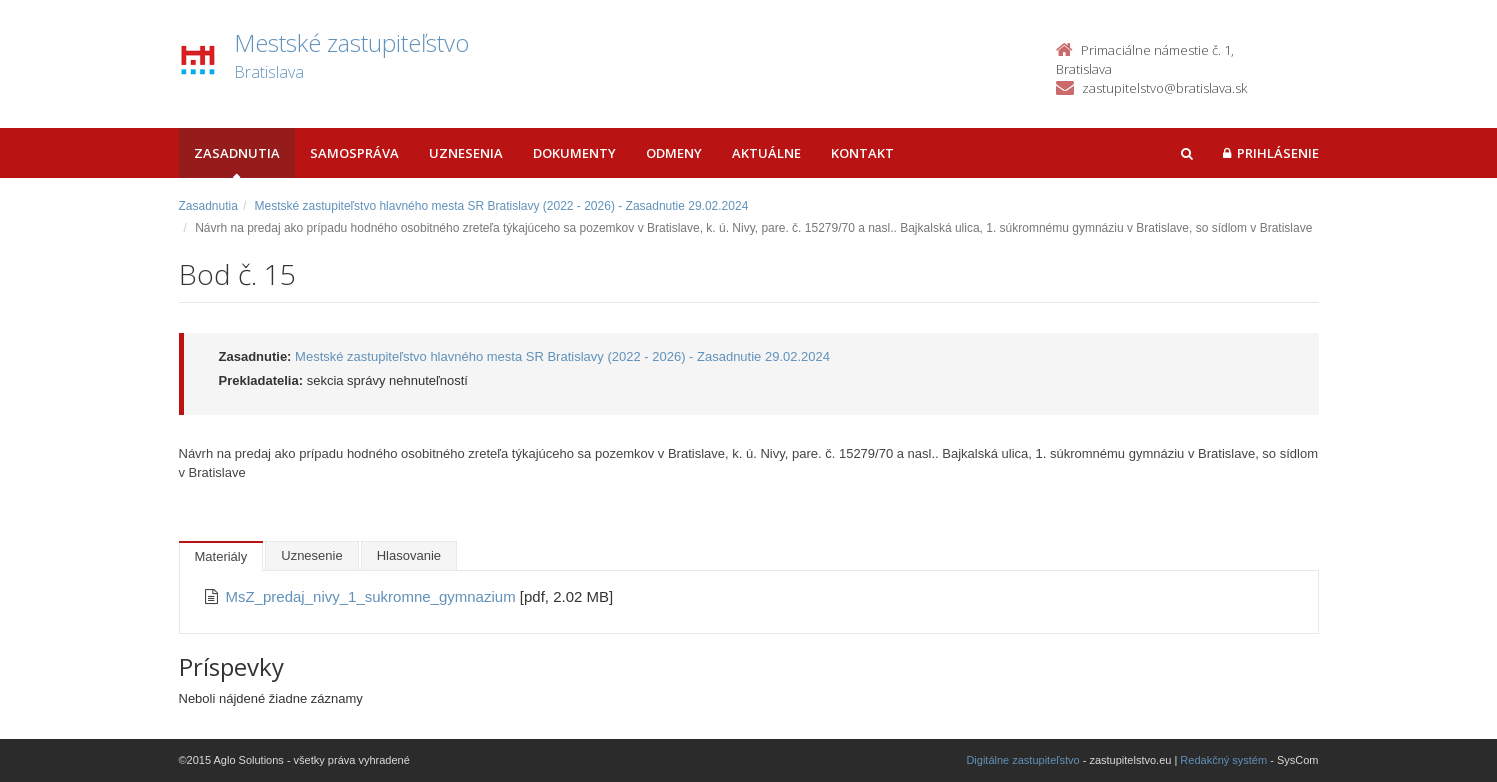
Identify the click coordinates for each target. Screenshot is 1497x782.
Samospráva (354, 153)
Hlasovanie (409, 555)
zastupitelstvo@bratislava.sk (1164, 88)
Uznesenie (311, 555)
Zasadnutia (237, 153)
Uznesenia (466, 153)
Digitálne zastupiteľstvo (1022, 760)
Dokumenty (574, 153)
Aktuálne (766, 153)
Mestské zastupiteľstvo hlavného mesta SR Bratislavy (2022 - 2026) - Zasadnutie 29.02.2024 (502, 206)
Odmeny (674, 153)
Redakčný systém (1223, 760)
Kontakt (862, 153)
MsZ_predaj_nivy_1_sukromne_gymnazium (373, 596)
